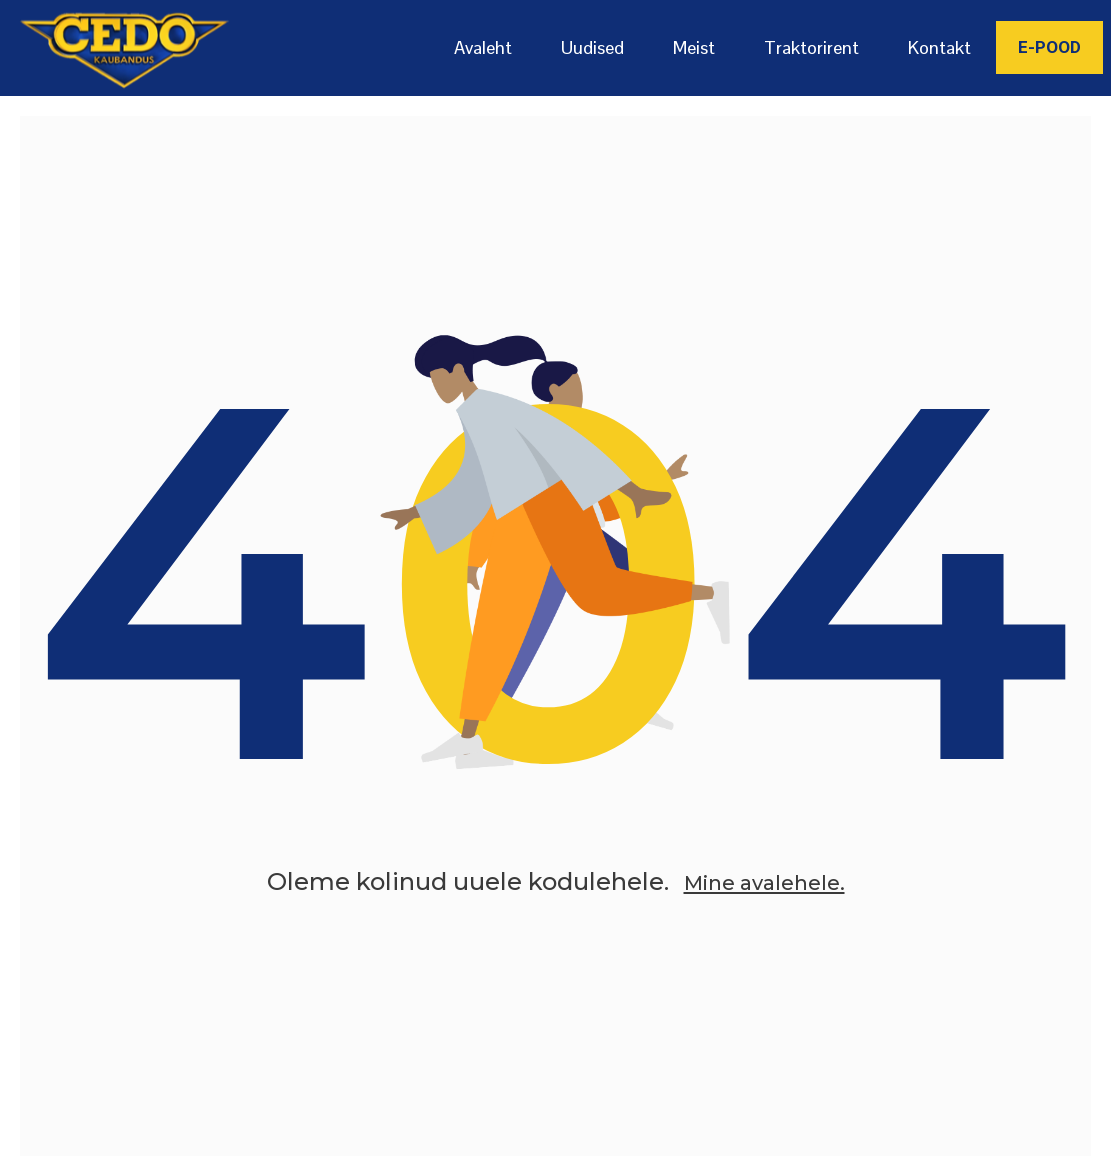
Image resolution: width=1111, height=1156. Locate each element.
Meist (694, 47)
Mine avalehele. (764, 911)
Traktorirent (811, 47)
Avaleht (483, 47)
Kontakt (939, 47)
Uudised (592, 47)
